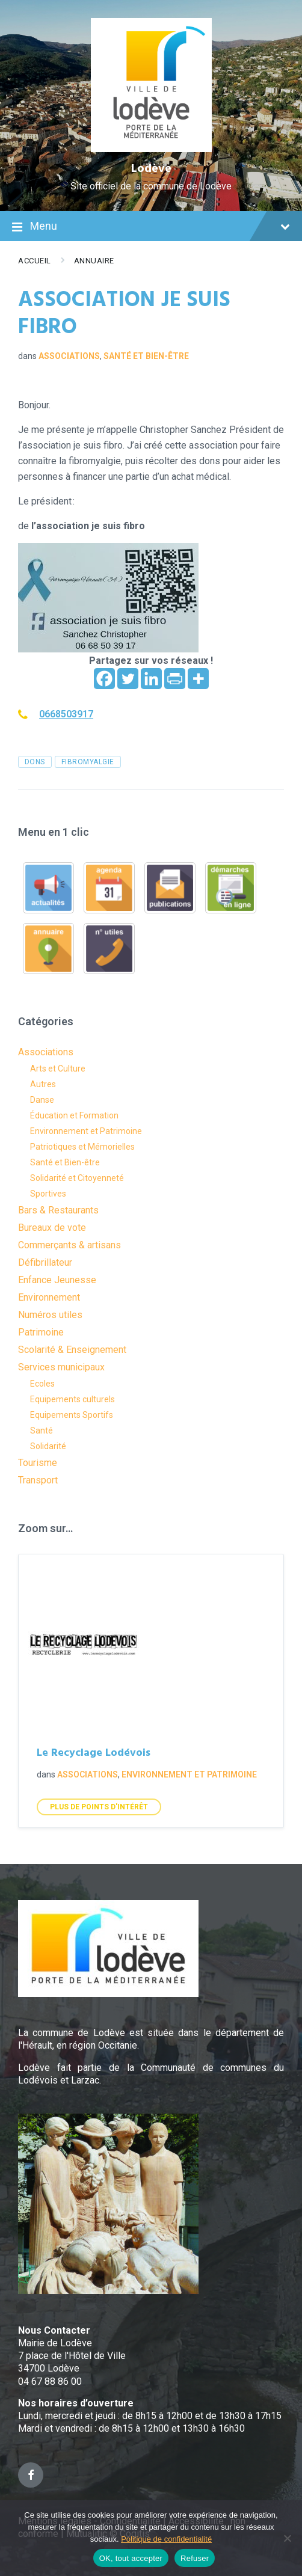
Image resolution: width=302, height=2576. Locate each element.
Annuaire (94, 260)
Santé (41, 1430)
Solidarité (48, 1446)
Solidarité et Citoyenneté (77, 1178)
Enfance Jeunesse (57, 1280)
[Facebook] (104, 678)
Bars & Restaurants (58, 1210)
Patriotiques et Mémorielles (82, 1147)
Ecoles (42, 1383)
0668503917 (66, 714)
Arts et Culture (57, 1068)
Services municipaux (61, 1367)
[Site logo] (151, 149)
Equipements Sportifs (71, 1415)
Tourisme (37, 1462)
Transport (38, 1480)
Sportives (48, 1193)
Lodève (151, 169)
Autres (43, 1084)
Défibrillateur (45, 1262)
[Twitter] (127, 678)
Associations (69, 356)
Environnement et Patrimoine (86, 1131)
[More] (198, 678)
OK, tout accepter (130, 2558)
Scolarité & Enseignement (72, 1349)
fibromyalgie (87, 762)
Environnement (49, 1297)
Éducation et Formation (74, 1115)
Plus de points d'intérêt (99, 1807)
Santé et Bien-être (146, 356)
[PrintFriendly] (174, 678)
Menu (151, 227)
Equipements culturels (72, 1399)
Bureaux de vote (52, 1227)
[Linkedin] (151, 678)
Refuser (194, 2558)
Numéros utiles (50, 1314)
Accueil (34, 260)
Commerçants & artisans (69, 1245)
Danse (42, 1100)
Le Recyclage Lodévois (93, 1753)
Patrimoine (41, 1332)
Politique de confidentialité (166, 2539)
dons (35, 762)
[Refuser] (287, 2538)
